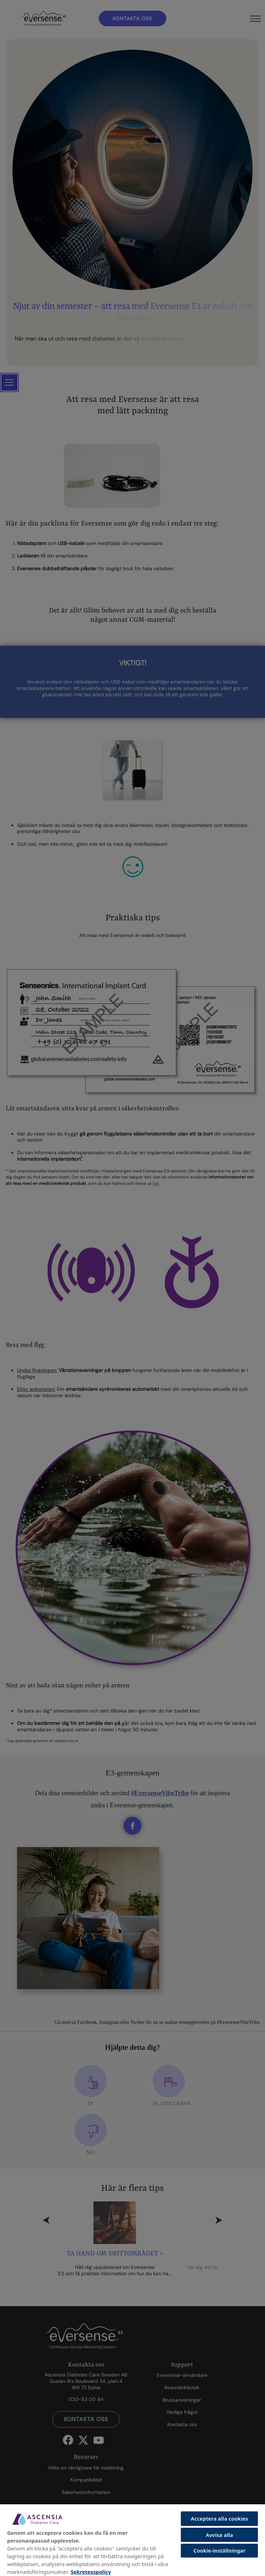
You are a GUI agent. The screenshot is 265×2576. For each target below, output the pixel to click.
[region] (132, 2540)
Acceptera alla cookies (219, 2518)
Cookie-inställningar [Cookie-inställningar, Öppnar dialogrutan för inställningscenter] (219, 2550)
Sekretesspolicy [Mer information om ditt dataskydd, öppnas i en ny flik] (91, 2571)
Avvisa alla (219, 2534)
